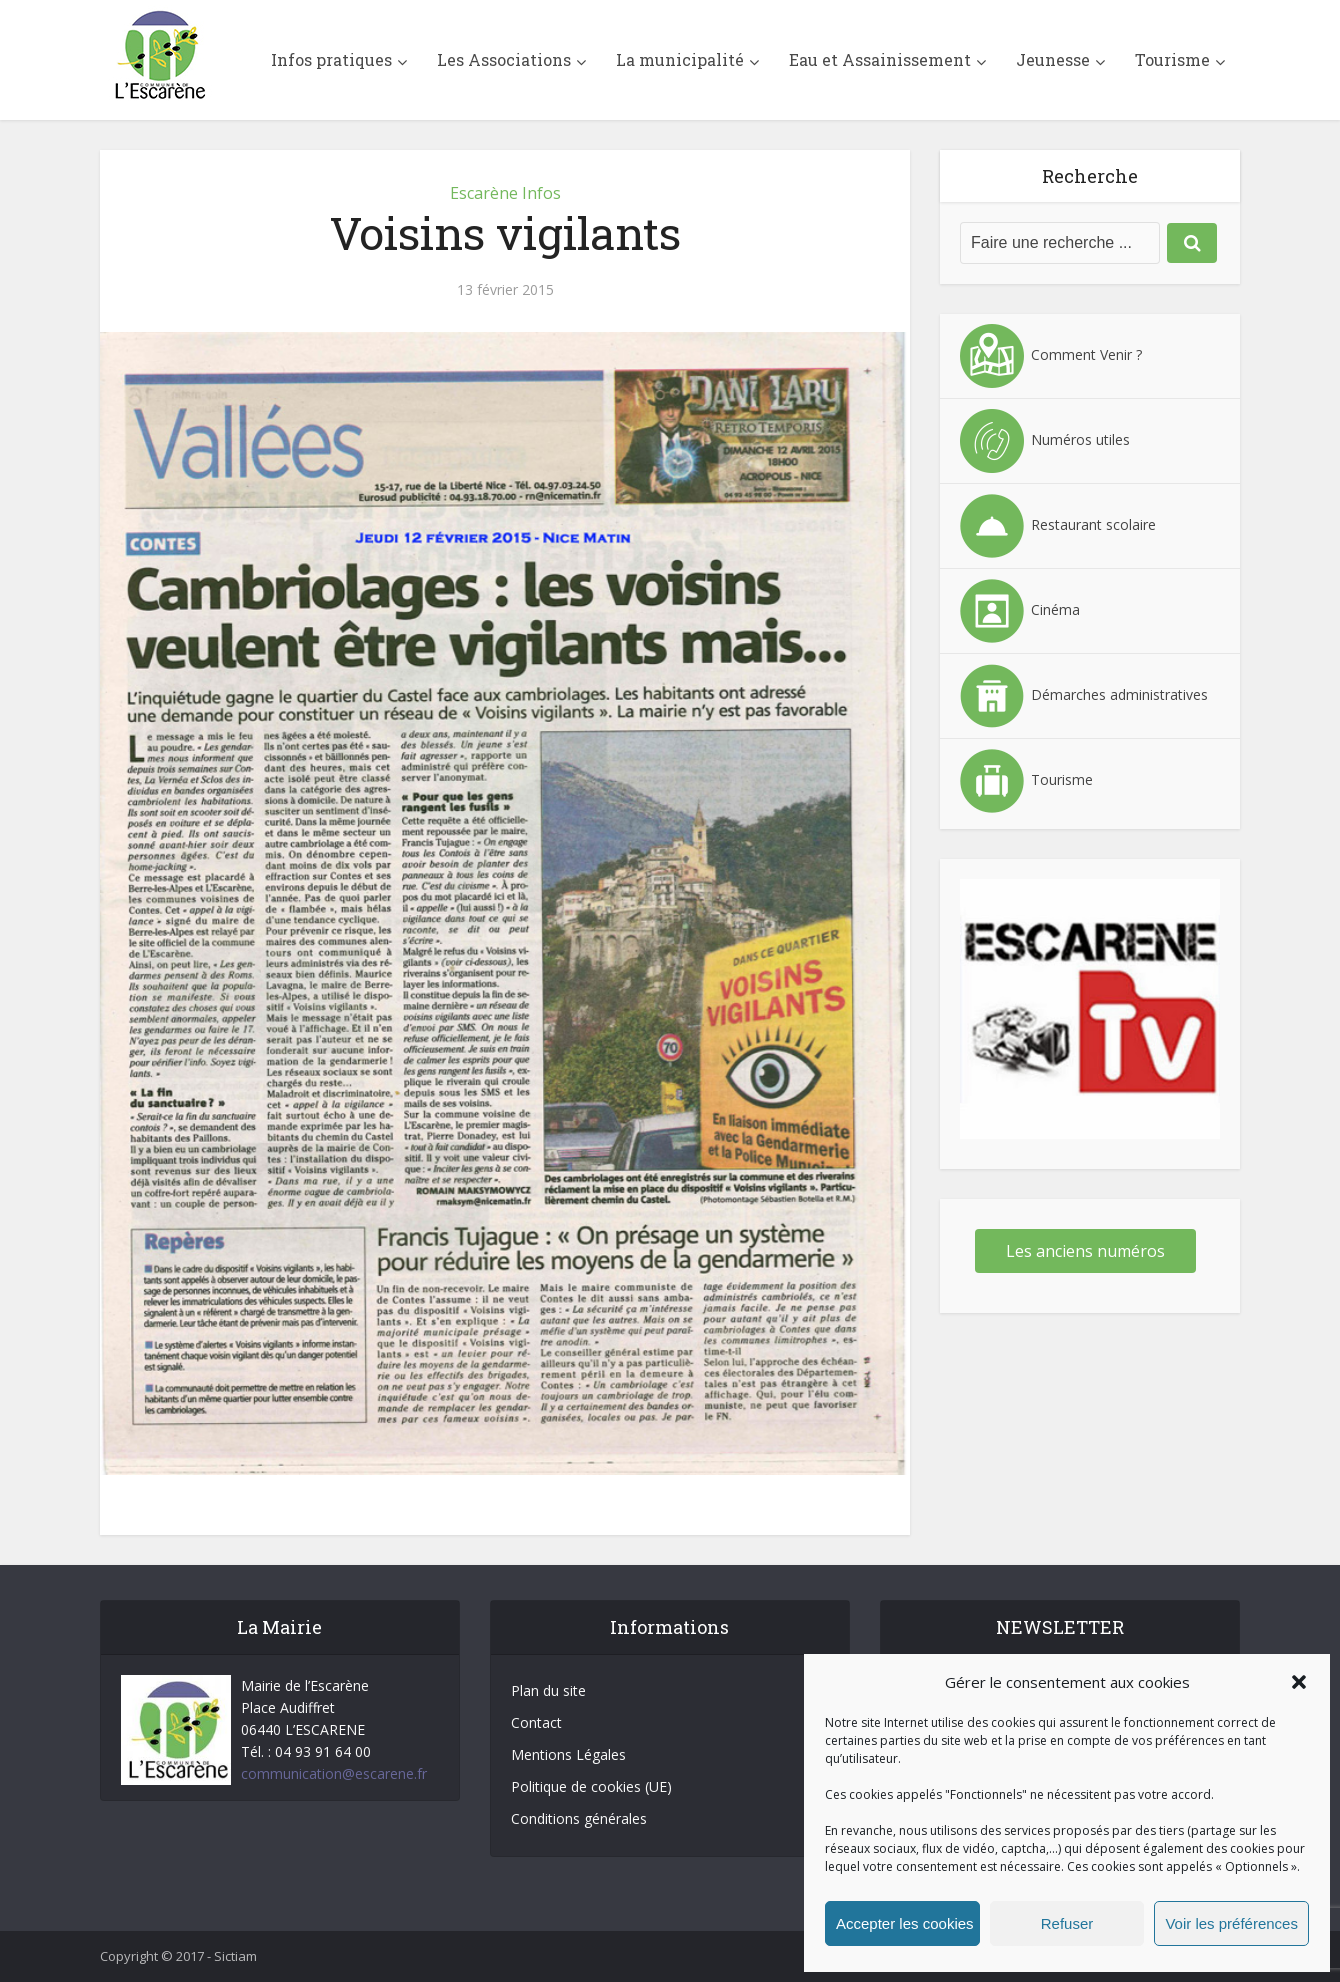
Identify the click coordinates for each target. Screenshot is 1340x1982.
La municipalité (680, 59)
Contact (536, 1722)
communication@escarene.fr (334, 1773)
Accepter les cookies (905, 1923)
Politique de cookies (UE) (591, 1786)
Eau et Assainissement (880, 59)
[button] (1299, 1682)
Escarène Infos (505, 193)
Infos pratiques (331, 59)
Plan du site (548, 1690)
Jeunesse (1053, 59)
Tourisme (1172, 59)
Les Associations (504, 59)
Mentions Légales (568, 1754)
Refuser (1067, 1923)
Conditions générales (579, 1818)
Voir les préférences (1231, 1923)
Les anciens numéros (1085, 1251)
